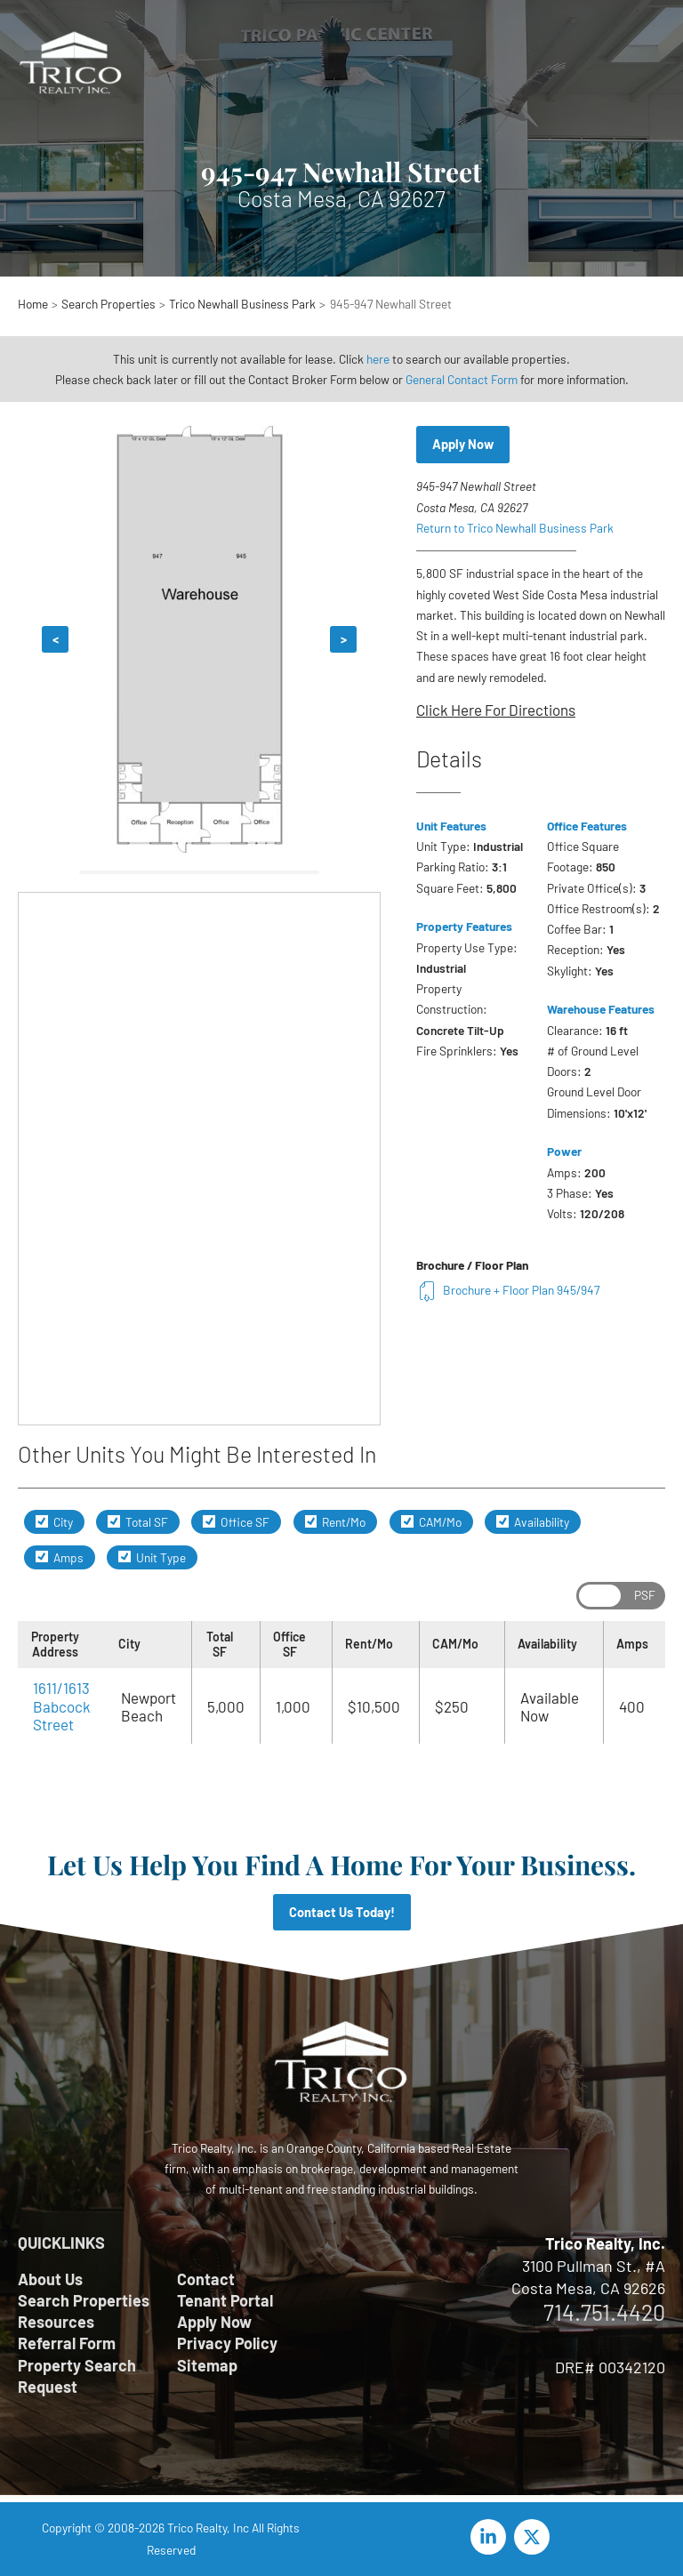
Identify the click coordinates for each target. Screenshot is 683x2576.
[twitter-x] (534, 2537)
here (378, 358)
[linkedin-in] (490, 2537)
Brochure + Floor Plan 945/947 (507, 1289)
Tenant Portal (225, 2300)
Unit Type (152, 1557)
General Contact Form (462, 379)
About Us (50, 2279)
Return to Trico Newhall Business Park (515, 527)
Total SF (138, 1521)
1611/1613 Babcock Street (62, 1706)
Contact (206, 2279)
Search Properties (83, 2300)
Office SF (236, 1521)
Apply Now (463, 444)
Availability (532, 1521)
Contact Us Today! (342, 1912)
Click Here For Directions (495, 709)
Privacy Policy (227, 2343)
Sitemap (207, 2365)
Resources (56, 2321)
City (54, 1521)
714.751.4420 (604, 2312)
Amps (60, 1557)
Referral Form (67, 2343)
